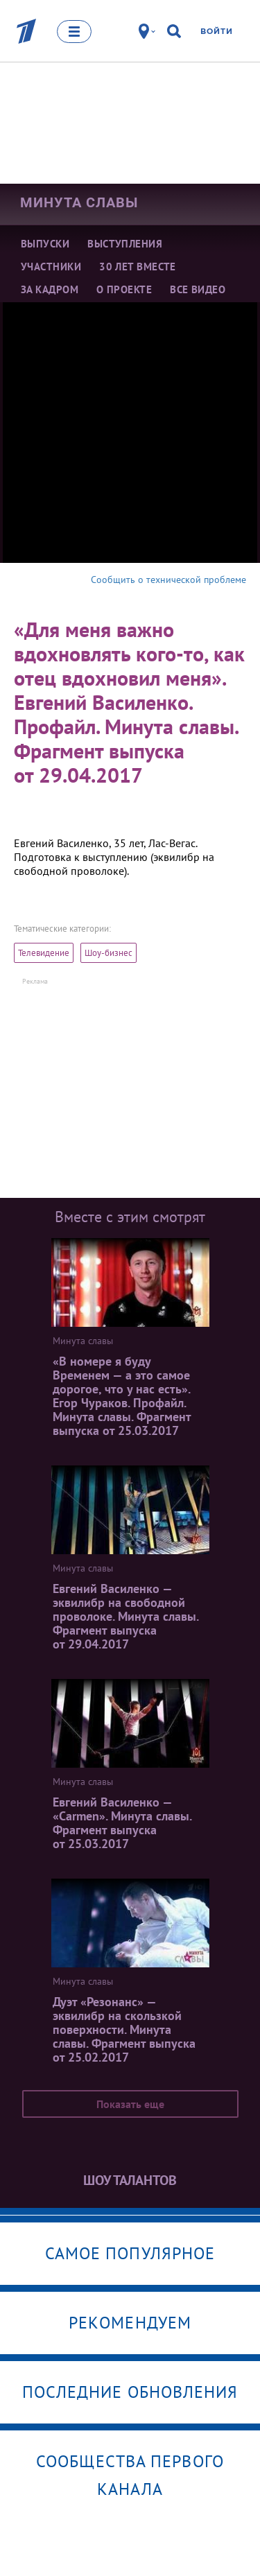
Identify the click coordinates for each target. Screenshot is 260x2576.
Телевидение (43, 953)
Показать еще (130, 2104)
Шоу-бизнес (108, 953)
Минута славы (79, 202)
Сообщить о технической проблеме (168, 579)
